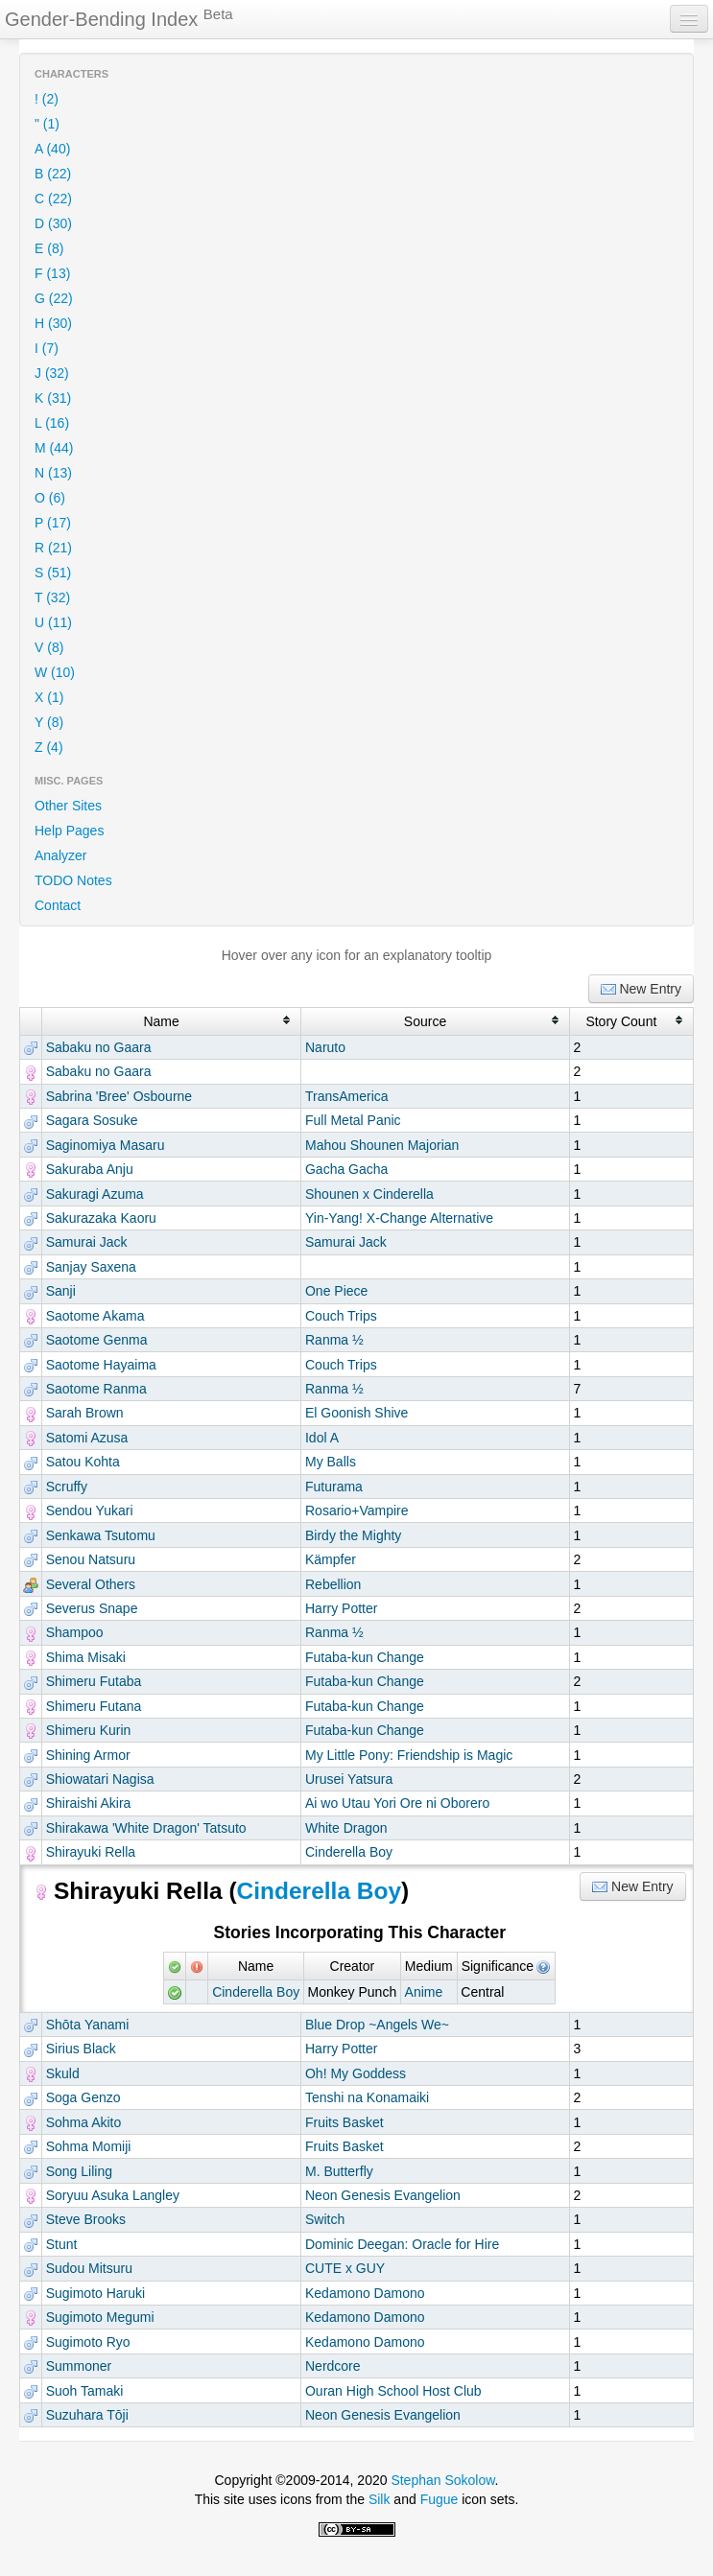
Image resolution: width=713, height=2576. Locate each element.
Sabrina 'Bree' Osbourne (119, 1096)
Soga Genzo (83, 2097)
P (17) (53, 522)
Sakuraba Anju (89, 1169)
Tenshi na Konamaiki (367, 2097)
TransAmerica (347, 1096)
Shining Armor (88, 1755)
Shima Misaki (86, 1657)
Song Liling (79, 2171)
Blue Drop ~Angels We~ (377, 2024)
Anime (424, 1992)
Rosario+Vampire (357, 1510)
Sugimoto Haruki (96, 2293)
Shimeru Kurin (88, 1730)
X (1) (49, 697)
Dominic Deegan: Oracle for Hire (402, 2244)
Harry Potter (341, 1608)
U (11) (53, 622)
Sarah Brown (85, 1412)
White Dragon (346, 1828)
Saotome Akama (95, 1315)
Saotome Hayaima (101, 1364)
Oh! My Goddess (355, 2073)
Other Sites (68, 805)
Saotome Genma (97, 1339)
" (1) (47, 123)
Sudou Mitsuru (89, 2268)
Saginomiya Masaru (105, 1145)
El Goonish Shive (356, 1412)
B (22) (53, 173)
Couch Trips (341, 1315)
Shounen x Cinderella (369, 1194)
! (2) (47, 98)
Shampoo (75, 1632)
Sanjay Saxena (91, 1267)
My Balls (330, 1461)
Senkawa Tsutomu (100, 1535)
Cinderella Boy (348, 1852)
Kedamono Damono (365, 2293)
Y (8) (49, 722)
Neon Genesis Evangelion (383, 2195)
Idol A (322, 1437)
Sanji (61, 1291)
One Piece (336, 1291)
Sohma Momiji (88, 2146)
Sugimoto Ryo (88, 2342)
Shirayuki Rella (90, 1852)
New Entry (641, 989)
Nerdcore (333, 2366)
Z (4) (49, 747)
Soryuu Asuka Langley (112, 2195)
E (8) (49, 248)
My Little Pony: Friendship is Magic (408, 1755)
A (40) (52, 148)
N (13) (53, 472)
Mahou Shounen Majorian (382, 1145)
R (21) (53, 547)
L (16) (52, 423)
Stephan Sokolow (442, 2480)
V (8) (49, 647)
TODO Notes (73, 880)
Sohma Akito (84, 2122)
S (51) (53, 572)
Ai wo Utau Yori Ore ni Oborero (397, 1803)
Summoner (78, 2366)
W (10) (55, 672)
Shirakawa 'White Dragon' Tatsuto (146, 1828)
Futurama (334, 1486)
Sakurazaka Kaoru (101, 1218)
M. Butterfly (339, 2171)
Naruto (325, 1047)
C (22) (53, 198)
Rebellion (333, 1584)
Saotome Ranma (96, 1388)
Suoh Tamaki (85, 2391)
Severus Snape (92, 1608)
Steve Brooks (86, 2219)
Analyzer (60, 855)
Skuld (63, 2073)
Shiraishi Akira (88, 1803)
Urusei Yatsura (348, 1779)
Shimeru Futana (94, 1706)
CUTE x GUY (345, 2268)
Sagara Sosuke (92, 1120)
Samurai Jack (87, 1242)
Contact (58, 905)
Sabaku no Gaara (99, 1047)
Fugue (439, 2499)
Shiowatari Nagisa (100, 1779)
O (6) (50, 497)
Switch (325, 2219)
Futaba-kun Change (364, 1657)
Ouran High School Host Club (393, 2391)
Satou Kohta (83, 1461)
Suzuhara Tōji (87, 2415)
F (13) (52, 273)
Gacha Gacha (346, 1169)
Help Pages (69, 830)
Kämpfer (330, 1559)
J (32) (52, 373)
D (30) (53, 223)
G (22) (54, 298)
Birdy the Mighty (353, 1535)
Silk (379, 2499)
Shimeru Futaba (94, 1681)
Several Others (90, 1584)
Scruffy (66, 1486)
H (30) (53, 323)
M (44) (54, 448)
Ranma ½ (334, 1339)
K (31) (53, 398)
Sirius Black (81, 2048)
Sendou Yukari (89, 1510)
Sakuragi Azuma (95, 1194)
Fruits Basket (344, 2122)
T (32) (52, 597)
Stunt (62, 2244)
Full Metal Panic (353, 1120)
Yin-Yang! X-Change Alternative (399, 1218)
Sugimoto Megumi (100, 2317)
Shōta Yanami (88, 2024)
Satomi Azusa (87, 1437)
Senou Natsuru (90, 1559)
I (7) (47, 348)
